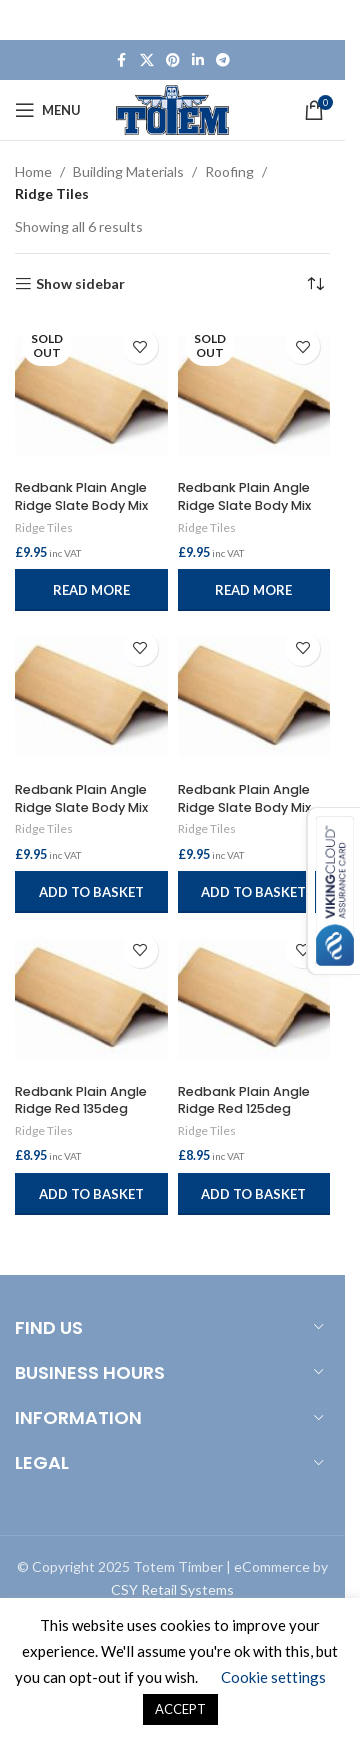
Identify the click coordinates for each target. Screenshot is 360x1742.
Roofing (229, 171)
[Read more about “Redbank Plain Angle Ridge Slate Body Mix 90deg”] (254, 590)
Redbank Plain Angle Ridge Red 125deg (244, 1100)
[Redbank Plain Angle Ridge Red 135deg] (91, 999)
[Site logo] (172, 108)
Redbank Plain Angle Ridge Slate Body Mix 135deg (81, 807)
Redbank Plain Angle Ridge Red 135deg (81, 1100)
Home (33, 171)
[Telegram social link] (223, 60)
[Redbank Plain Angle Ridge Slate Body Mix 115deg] (91, 395)
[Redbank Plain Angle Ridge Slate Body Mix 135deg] (91, 697)
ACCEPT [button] (180, 1709)
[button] (91, 892)
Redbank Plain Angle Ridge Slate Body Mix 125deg (244, 807)
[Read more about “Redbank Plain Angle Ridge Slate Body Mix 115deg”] (91, 590)
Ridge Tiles (44, 527)
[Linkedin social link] (198, 60)
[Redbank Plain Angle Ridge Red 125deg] (254, 999)
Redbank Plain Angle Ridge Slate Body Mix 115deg (81, 505)
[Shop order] (315, 284)
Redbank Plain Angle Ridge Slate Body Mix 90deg (244, 505)
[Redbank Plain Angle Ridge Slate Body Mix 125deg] (254, 697)
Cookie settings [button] (273, 1677)
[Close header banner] (320, 20)
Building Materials (128, 171)
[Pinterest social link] (173, 60)
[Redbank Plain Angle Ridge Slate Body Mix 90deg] (254, 395)
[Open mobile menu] (48, 110)
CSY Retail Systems (172, 1589)
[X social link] (147, 60)
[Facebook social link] (122, 60)
